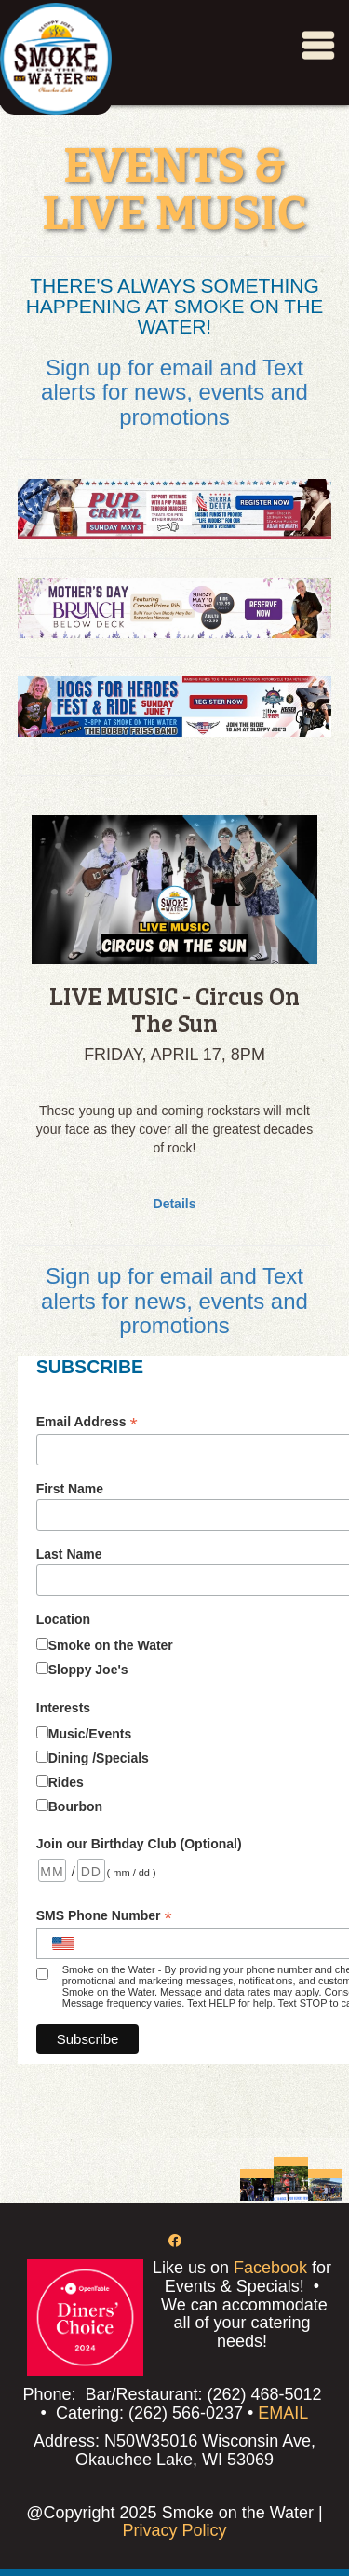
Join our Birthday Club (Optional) (139, 1843)
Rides (66, 1782)
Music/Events (89, 1733)
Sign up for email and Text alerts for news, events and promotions (174, 392)
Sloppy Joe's (88, 1669)
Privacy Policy (174, 2530)
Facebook (270, 2267)
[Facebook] (174, 2240)
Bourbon (75, 1806)
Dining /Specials (98, 1758)
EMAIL (283, 2413)
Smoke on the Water (110, 1645)
